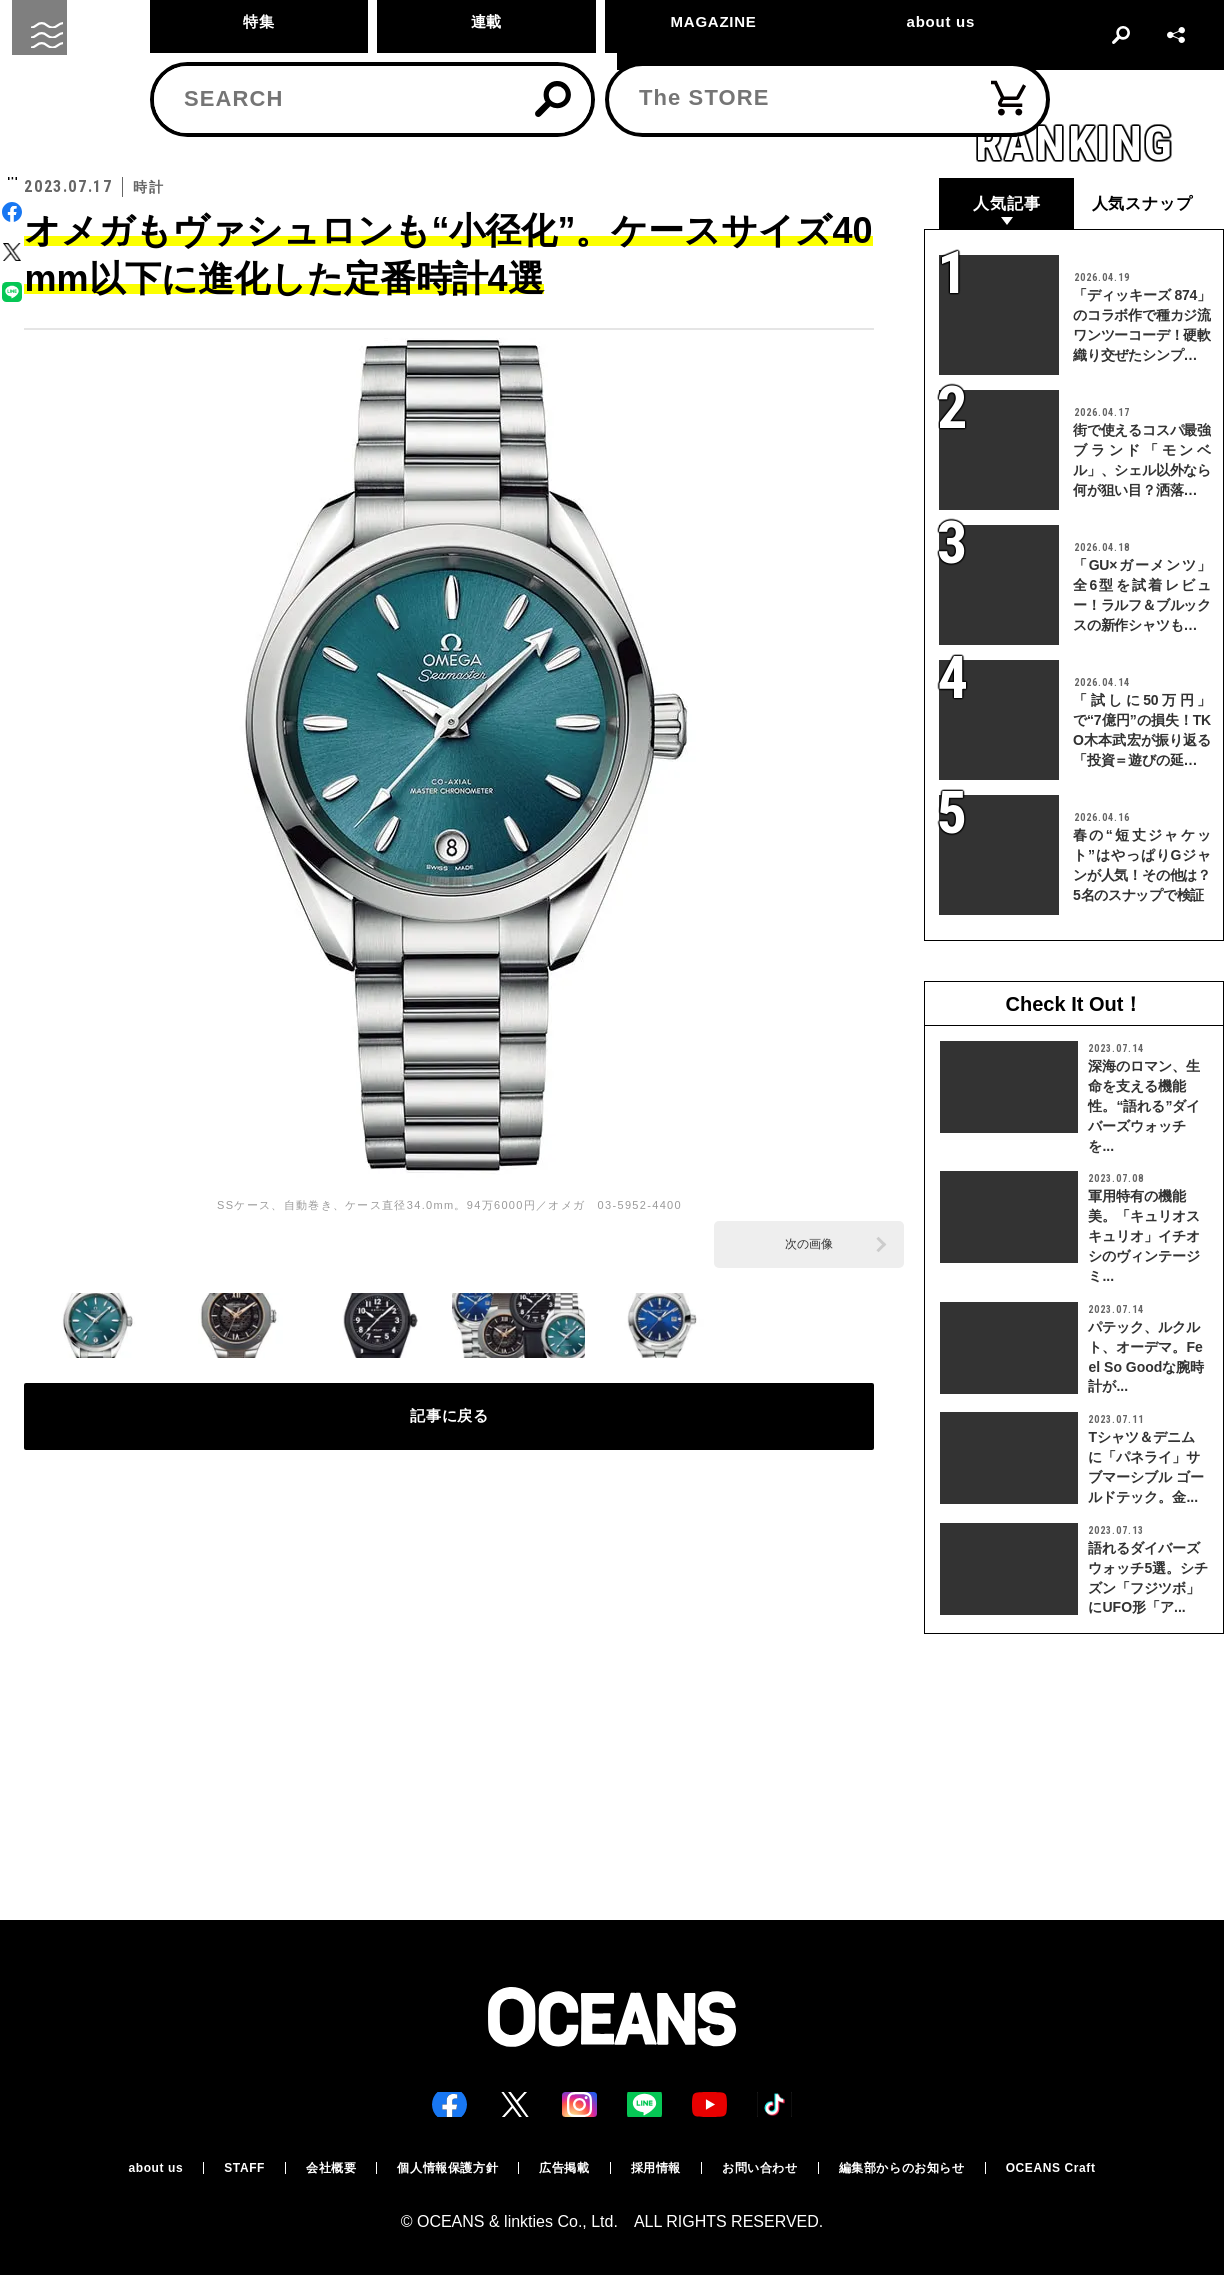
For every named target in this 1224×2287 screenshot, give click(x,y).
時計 (96, 126)
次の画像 (809, 1244)
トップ (41, 126)
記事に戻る (449, 1428)
